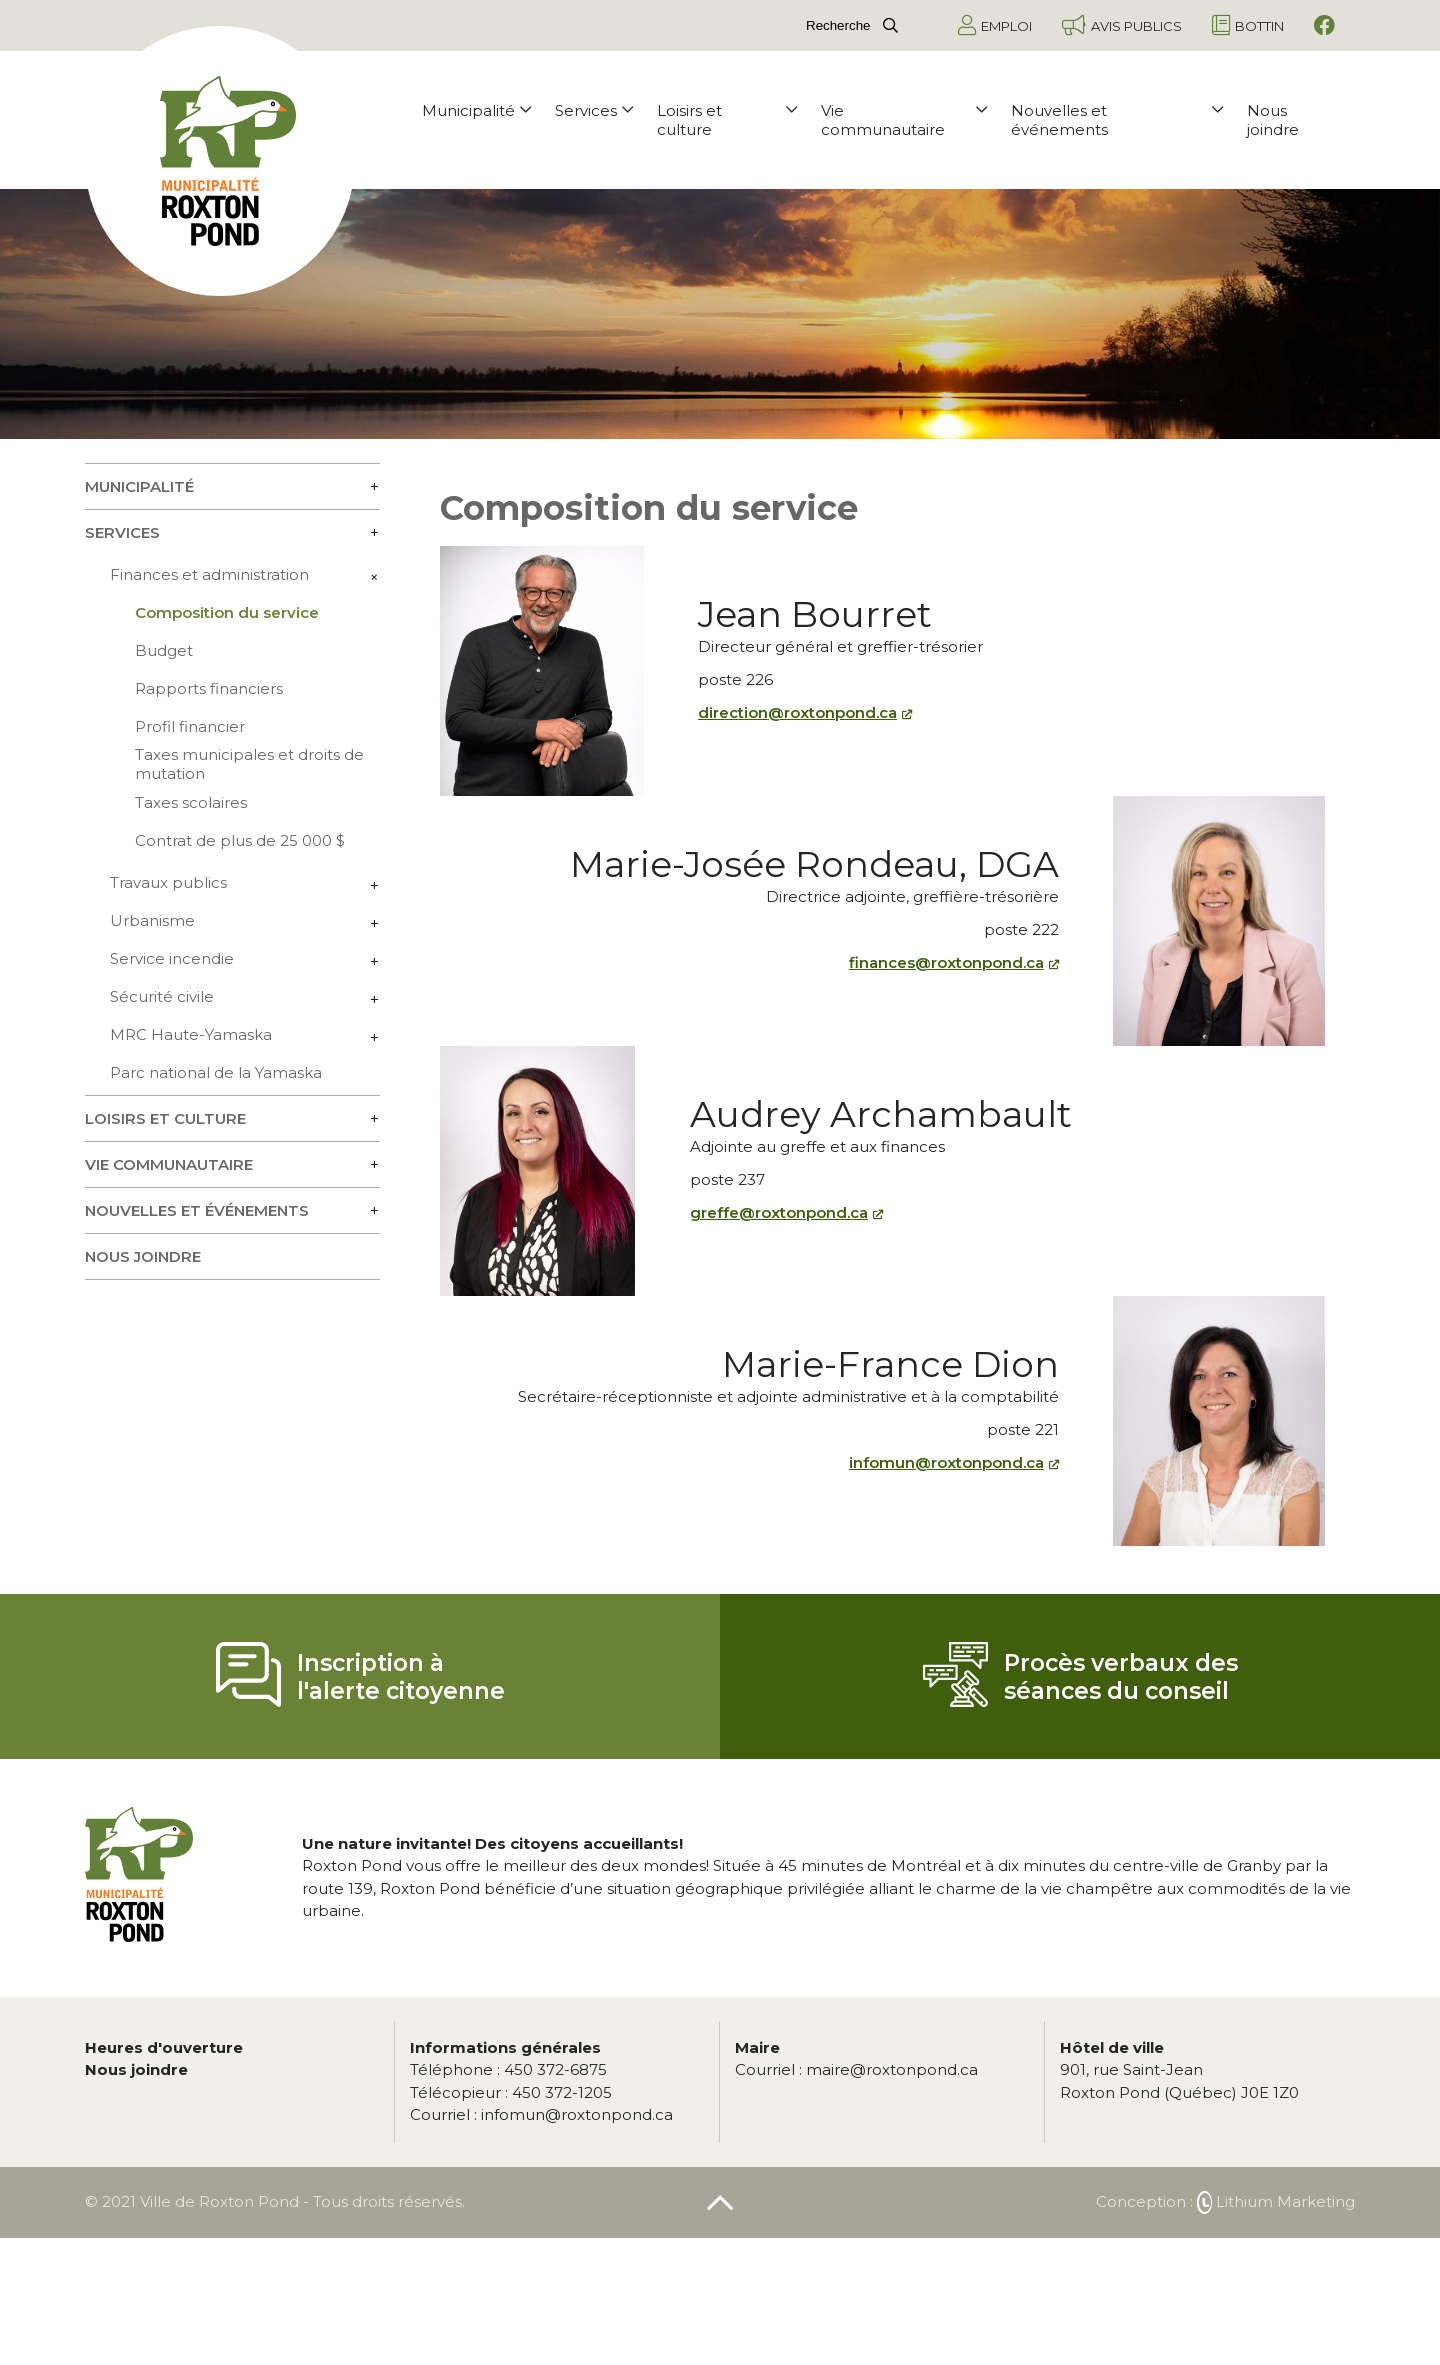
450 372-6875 (508, 2069)
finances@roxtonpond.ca (946, 962)
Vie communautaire (904, 120)
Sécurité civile (162, 996)
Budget (164, 650)
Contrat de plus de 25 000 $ (240, 840)
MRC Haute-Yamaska (191, 1034)
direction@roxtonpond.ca (797, 712)
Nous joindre (1273, 120)
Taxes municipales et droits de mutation (249, 764)
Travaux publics (168, 882)
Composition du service (227, 612)
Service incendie (172, 958)
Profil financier (190, 726)
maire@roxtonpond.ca (856, 2069)
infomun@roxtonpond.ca (946, 1462)
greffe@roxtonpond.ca (779, 1212)
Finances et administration (209, 574)
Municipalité (476, 110)
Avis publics (1122, 25)
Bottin (1248, 25)
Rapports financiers (209, 688)
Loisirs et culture (727, 120)
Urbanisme (152, 920)
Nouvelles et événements (1117, 120)
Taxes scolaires (191, 802)
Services (594, 110)
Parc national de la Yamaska (216, 1072)
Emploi (995, 25)
